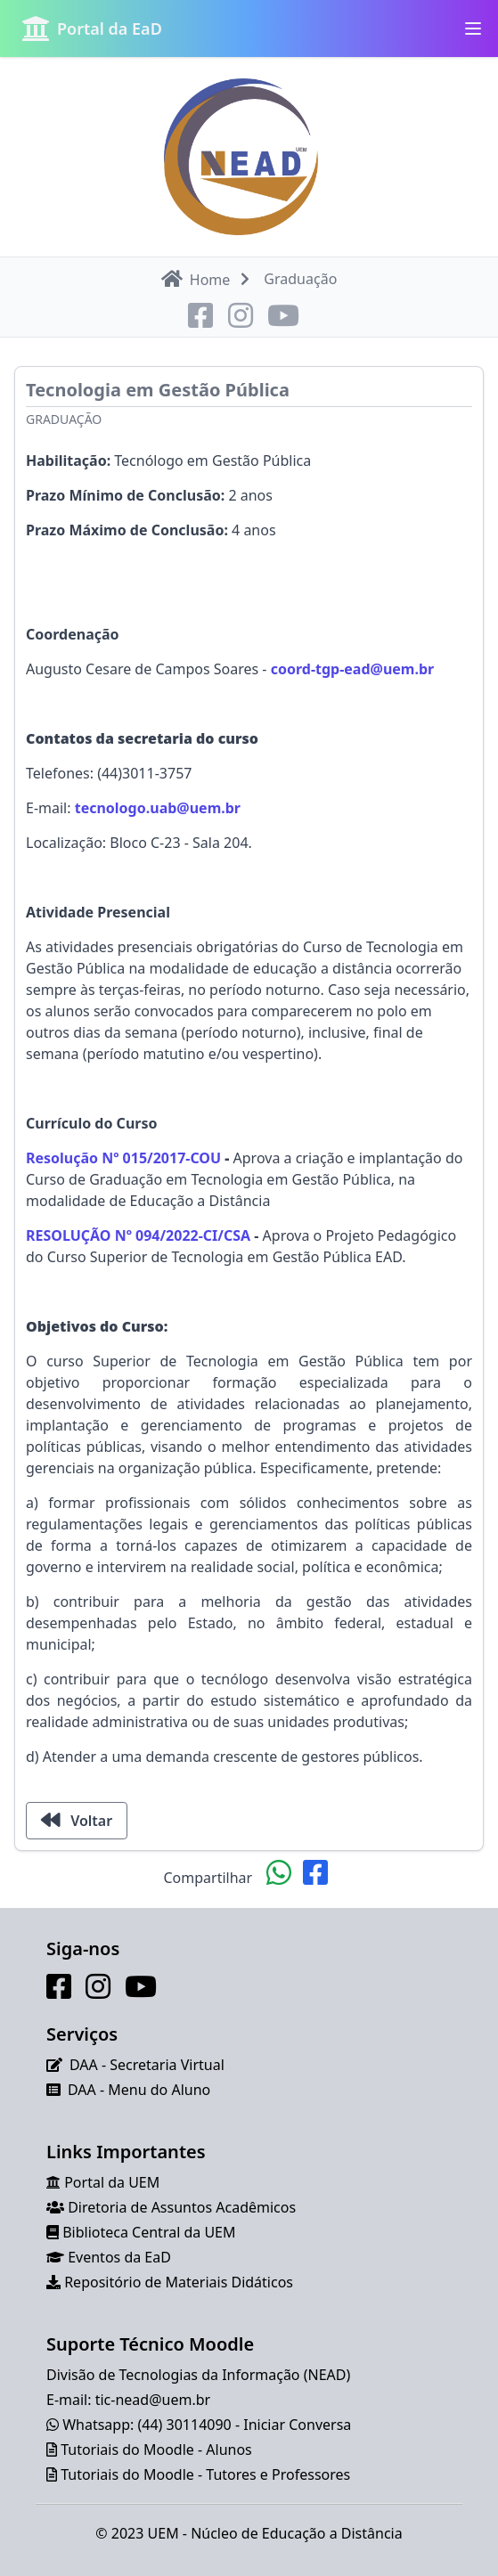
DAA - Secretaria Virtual (147, 2065)
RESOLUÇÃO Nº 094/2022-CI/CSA (138, 1235)
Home (196, 279)
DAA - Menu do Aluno (139, 2089)
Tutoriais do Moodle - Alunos (156, 2449)
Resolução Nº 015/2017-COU (123, 1158)
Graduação (64, 419)
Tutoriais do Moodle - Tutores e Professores (205, 2474)
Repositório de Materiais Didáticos (178, 2282)
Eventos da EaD (119, 2257)
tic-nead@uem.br (152, 2399)
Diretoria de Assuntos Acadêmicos (182, 2207)
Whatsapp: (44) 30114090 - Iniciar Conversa (206, 2424)
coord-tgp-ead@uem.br (353, 669)
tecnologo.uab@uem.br (158, 808)
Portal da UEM (111, 2182)
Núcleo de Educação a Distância (297, 2533)
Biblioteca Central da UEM (148, 2232)
